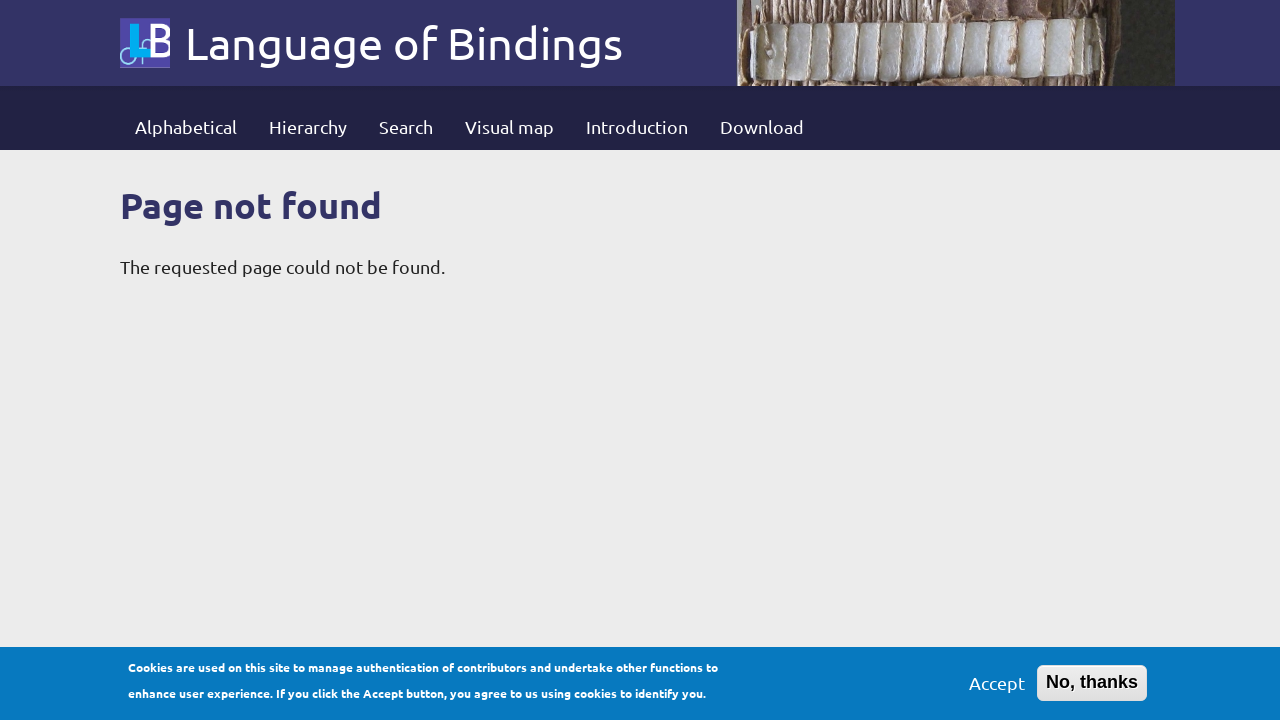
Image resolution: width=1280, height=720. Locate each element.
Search (406, 126)
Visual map (509, 126)
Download (762, 126)
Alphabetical (186, 126)
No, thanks (1092, 685)
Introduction (637, 126)
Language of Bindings (404, 43)
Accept (997, 685)
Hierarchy (308, 126)
